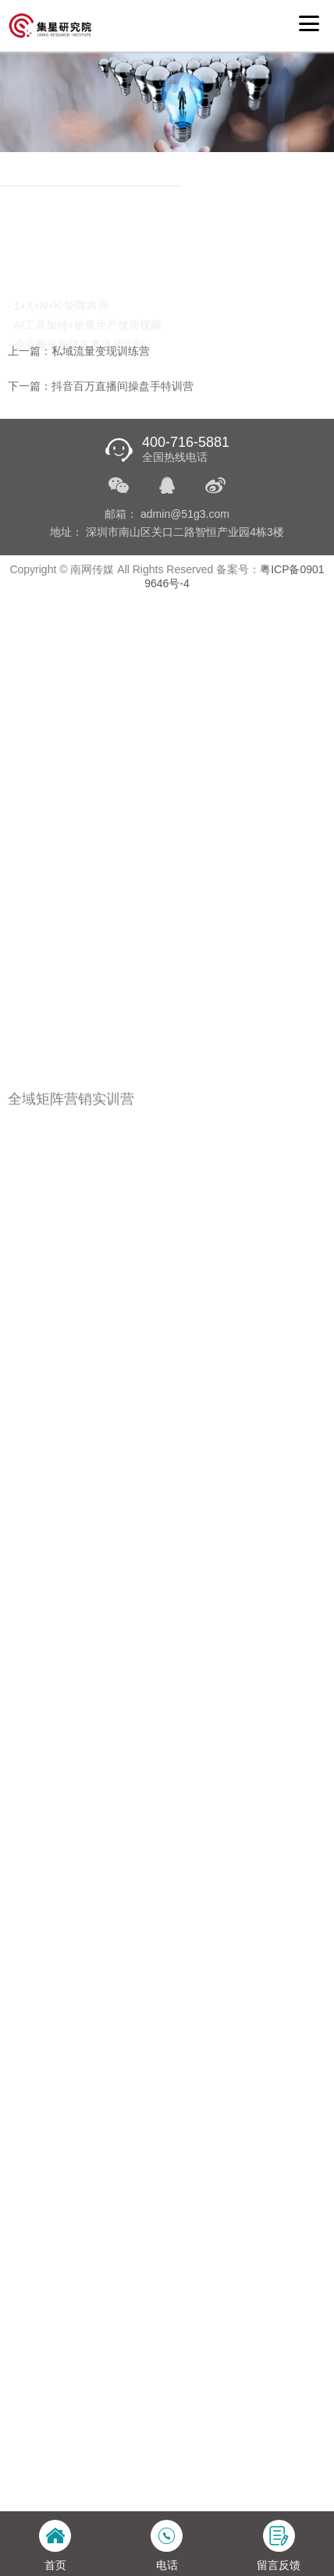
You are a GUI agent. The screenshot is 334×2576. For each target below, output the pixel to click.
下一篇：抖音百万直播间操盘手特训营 (101, 386)
